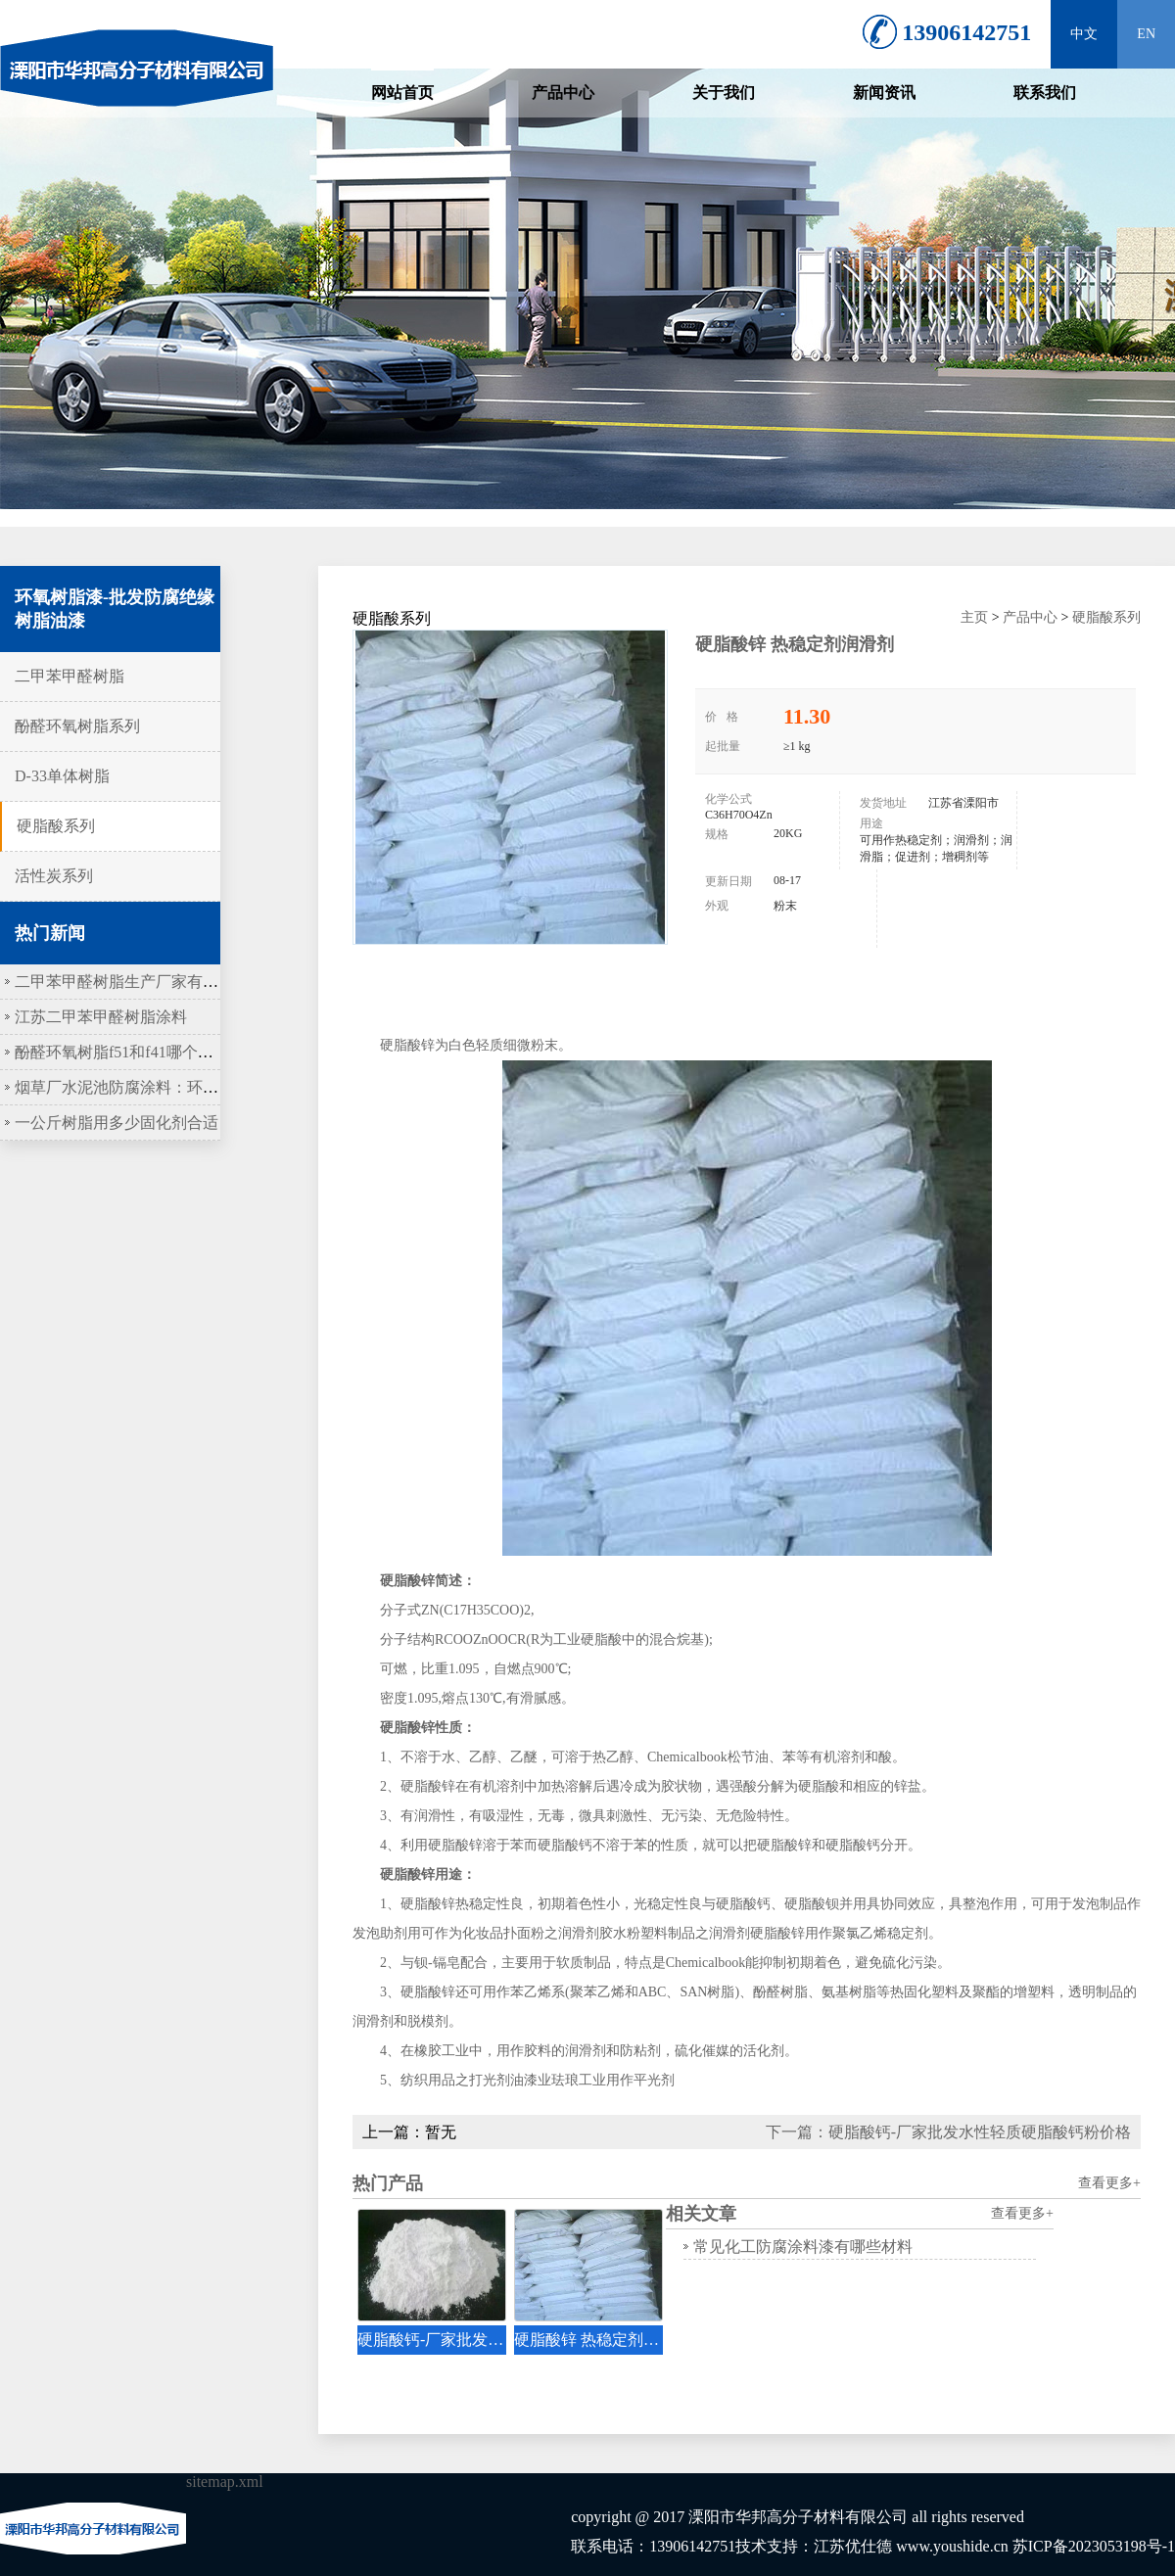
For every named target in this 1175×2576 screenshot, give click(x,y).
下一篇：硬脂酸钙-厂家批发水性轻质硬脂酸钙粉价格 (948, 2132)
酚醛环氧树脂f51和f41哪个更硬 (122, 1052)
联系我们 (1044, 92)
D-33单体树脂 (62, 776)
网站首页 (402, 92)
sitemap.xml (224, 2481)
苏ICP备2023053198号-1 (1093, 2546)
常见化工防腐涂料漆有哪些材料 (803, 2246)
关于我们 (723, 92)
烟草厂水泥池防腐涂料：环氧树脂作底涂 (156, 1087)
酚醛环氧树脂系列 (77, 726)
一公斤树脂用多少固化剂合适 (116, 1122)
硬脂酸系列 (56, 826)
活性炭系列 (54, 875)
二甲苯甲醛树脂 (69, 676)
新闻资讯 (884, 92)
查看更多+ (1109, 2183)
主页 (974, 617)
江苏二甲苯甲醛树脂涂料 (101, 1016)
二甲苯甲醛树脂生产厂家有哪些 (124, 981)
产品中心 (563, 92)
